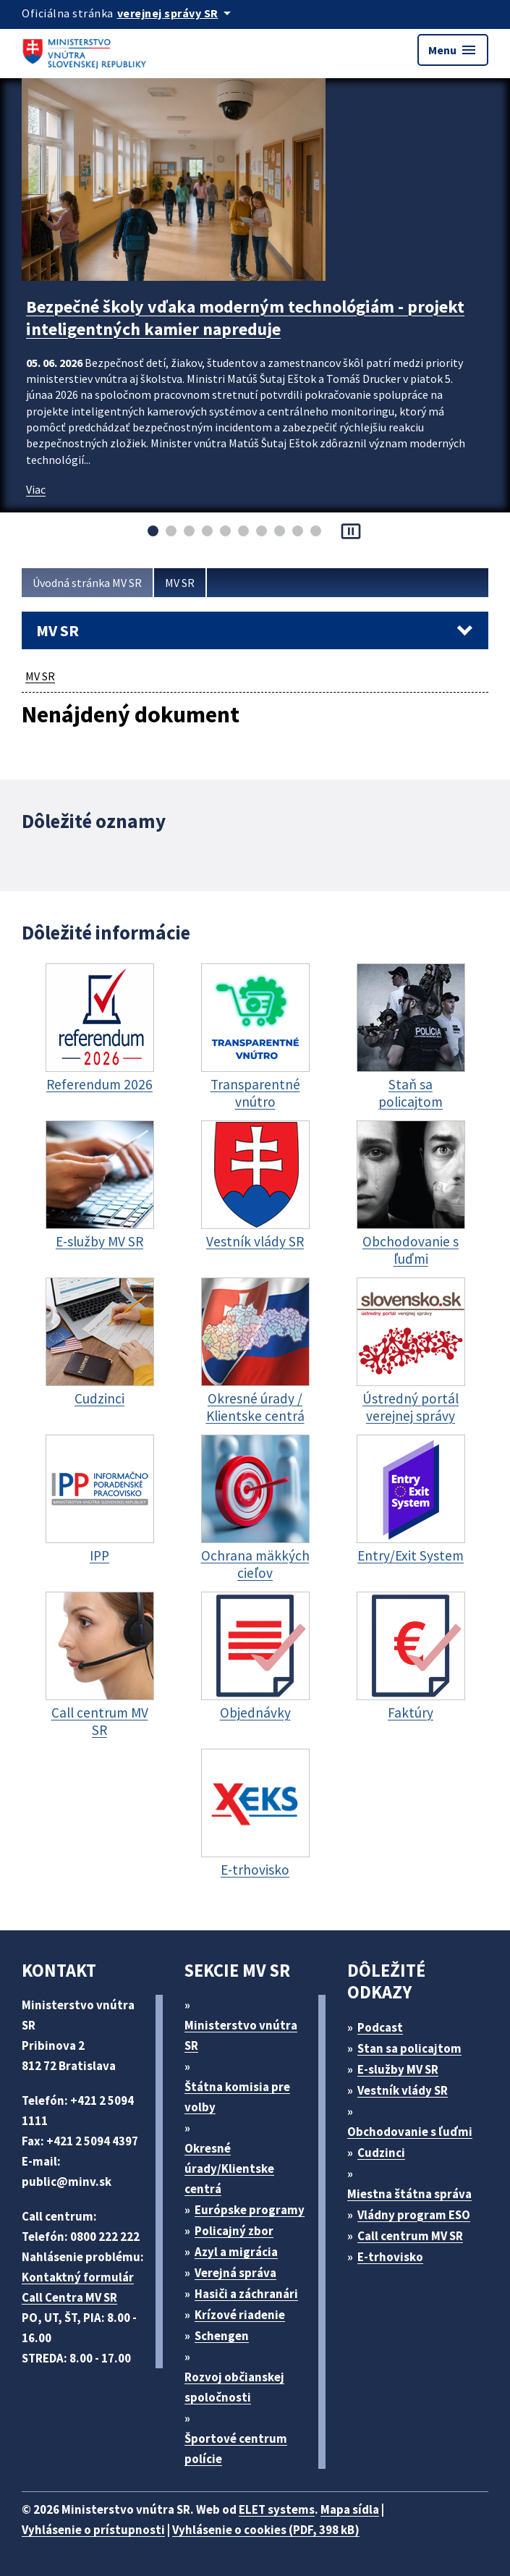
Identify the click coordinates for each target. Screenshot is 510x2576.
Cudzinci (381, 2153)
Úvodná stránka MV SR (87, 582)
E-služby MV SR (397, 2069)
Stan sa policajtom (409, 2048)
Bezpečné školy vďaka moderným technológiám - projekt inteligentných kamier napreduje (245, 317)
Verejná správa (235, 2273)
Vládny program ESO (413, 2215)
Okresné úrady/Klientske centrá (229, 2168)
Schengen (222, 2336)
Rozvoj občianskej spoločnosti (234, 2387)
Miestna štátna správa (409, 2194)
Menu (452, 50)
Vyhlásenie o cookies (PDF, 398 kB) (266, 2530)
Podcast (380, 2027)
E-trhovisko (390, 2257)
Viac (36, 489)
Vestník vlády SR (402, 2090)
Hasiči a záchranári (246, 2294)
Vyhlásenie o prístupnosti (93, 2530)
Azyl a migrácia (236, 2252)
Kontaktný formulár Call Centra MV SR (78, 2287)
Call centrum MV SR (410, 2236)
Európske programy (250, 2210)
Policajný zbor (234, 2231)
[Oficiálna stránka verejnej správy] (176, 13)
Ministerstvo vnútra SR (240, 2035)
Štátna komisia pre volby (237, 2097)
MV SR (180, 582)
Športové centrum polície (235, 2449)
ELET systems (277, 2509)
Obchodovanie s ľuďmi (409, 2132)
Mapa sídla (349, 2509)
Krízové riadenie (240, 2315)
